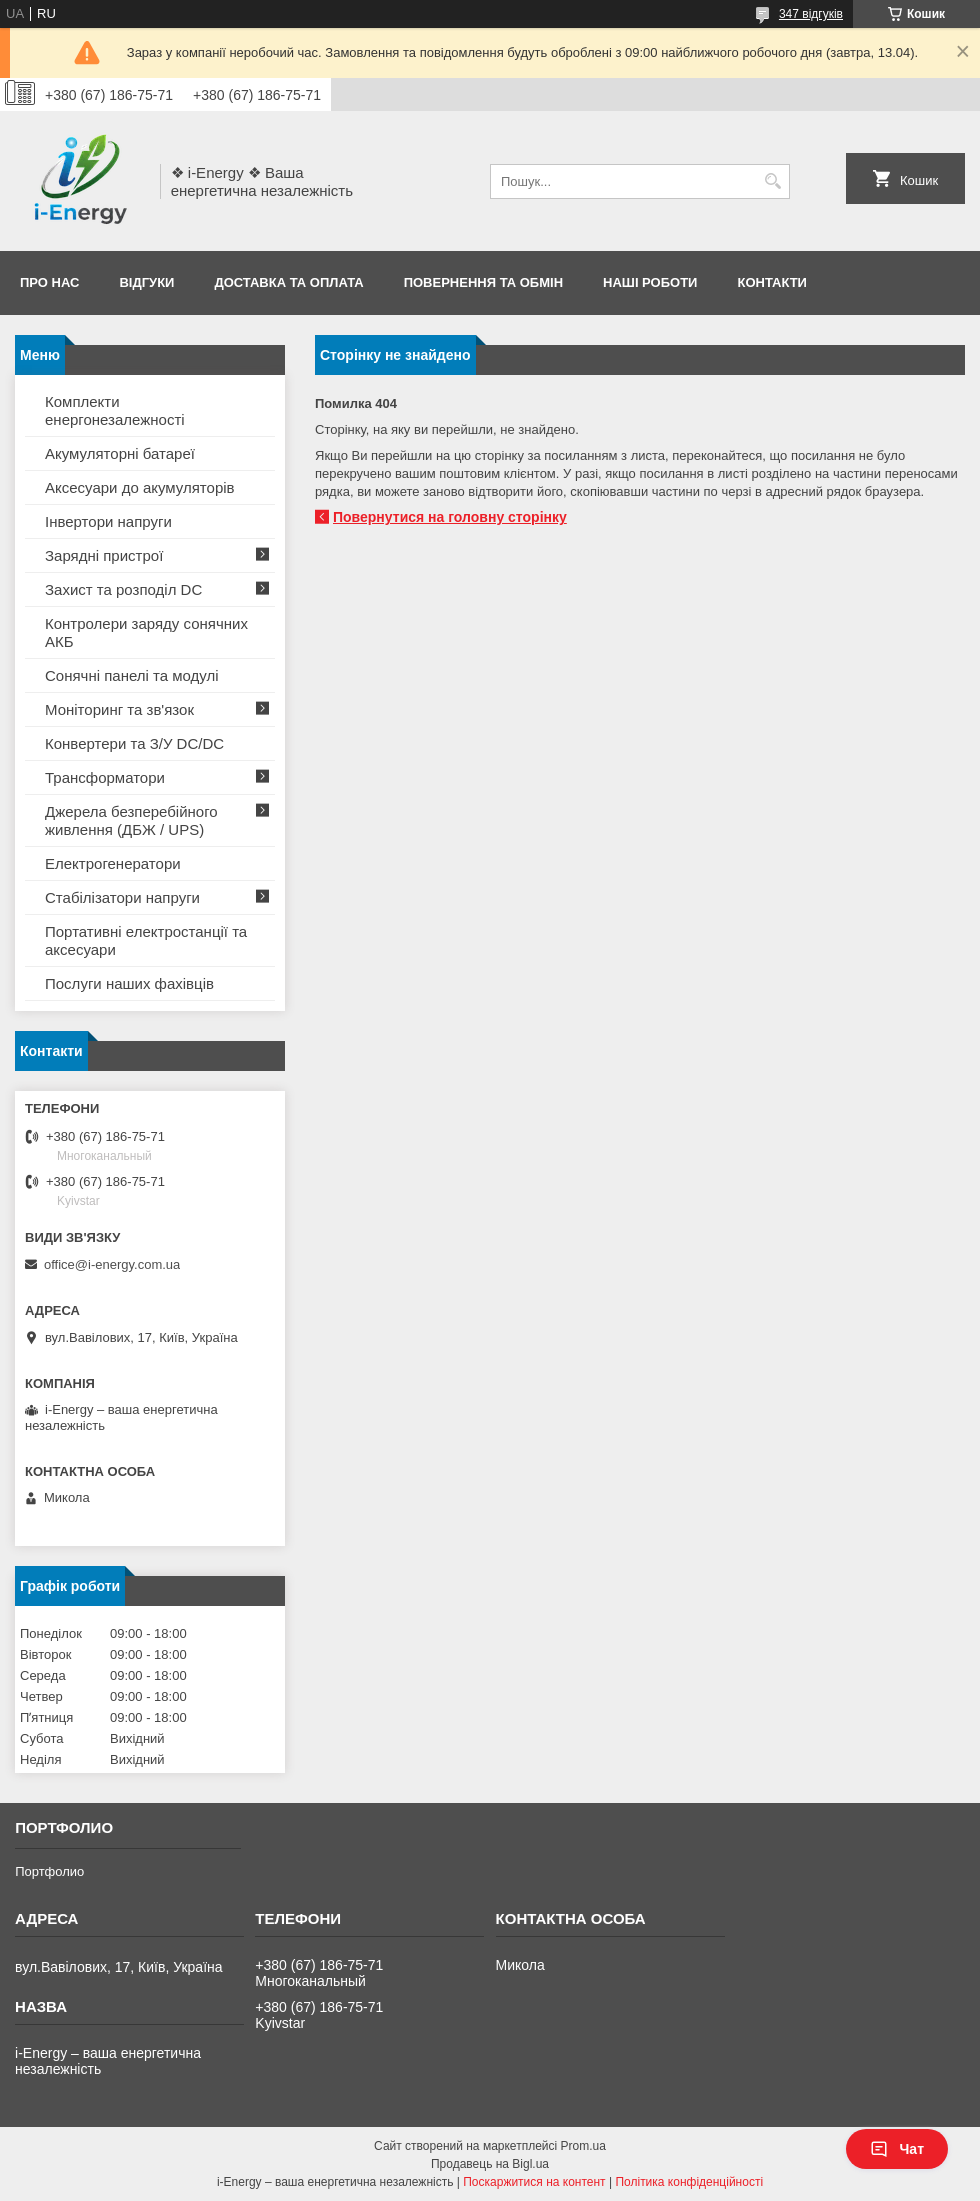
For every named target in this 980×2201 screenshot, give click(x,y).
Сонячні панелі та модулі (132, 675)
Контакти (772, 282)
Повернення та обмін (483, 282)
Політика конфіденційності (689, 2182)
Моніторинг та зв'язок (119, 709)
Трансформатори (105, 777)
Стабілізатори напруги (122, 897)
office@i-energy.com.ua (112, 1264)
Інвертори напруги (108, 521)
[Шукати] (772, 181)
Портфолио (49, 1871)
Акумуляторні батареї (120, 453)
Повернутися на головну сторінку (450, 517)
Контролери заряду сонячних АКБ (146, 632)
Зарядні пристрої (104, 555)
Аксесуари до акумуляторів (140, 487)
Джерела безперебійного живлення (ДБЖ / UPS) (131, 820)
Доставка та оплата (288, 282)
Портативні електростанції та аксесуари (146, 940)
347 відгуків (811, 14)
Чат (897, 2149)
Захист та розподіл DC (123, 589)
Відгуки (146, 282)
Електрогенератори (113, 863)
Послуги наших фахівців (129, 983)
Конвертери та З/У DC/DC (134, 743)
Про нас (49, 282)
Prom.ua (583, 2146)
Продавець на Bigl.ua (490, 2164)
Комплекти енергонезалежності (115, 410)
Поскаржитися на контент (534, 2182)
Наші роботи (650, 282)
